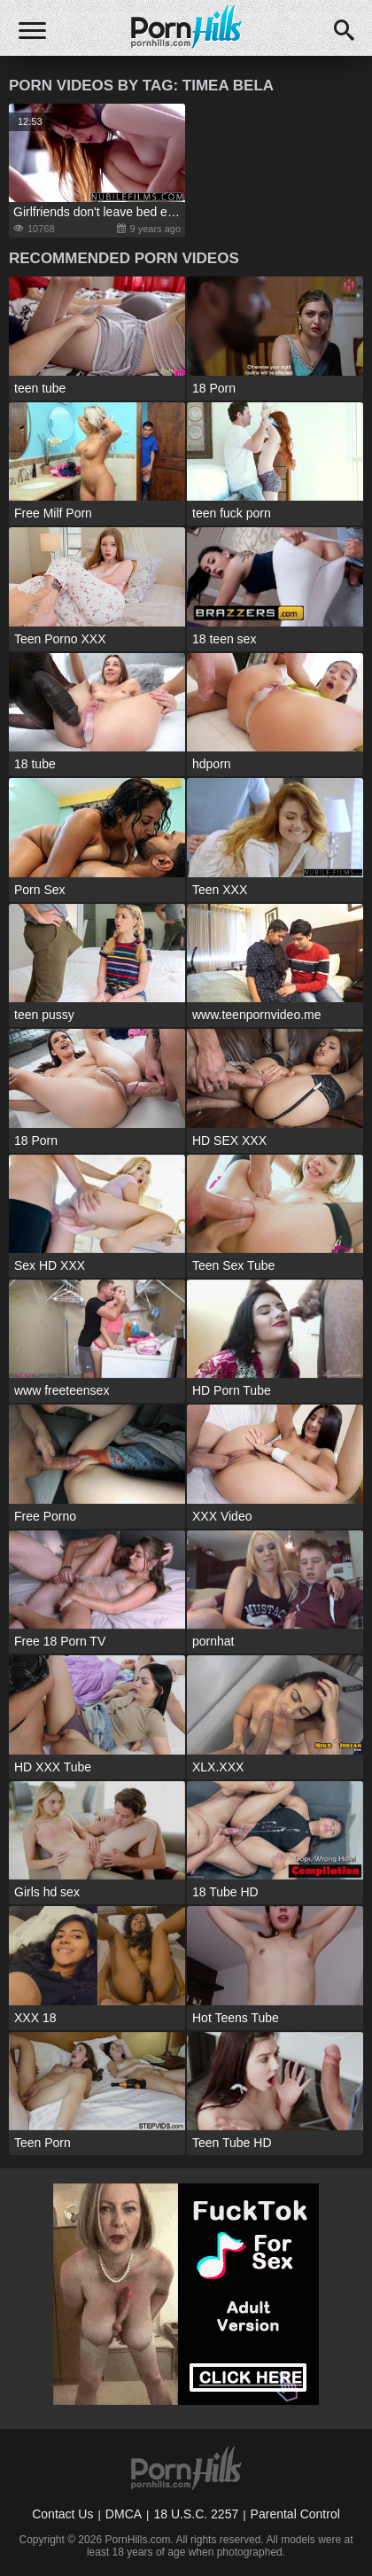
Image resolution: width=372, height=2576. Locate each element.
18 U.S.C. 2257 (195, 2514)
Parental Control (295, 2514)
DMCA (123, 2514)
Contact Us (62, 2514)
